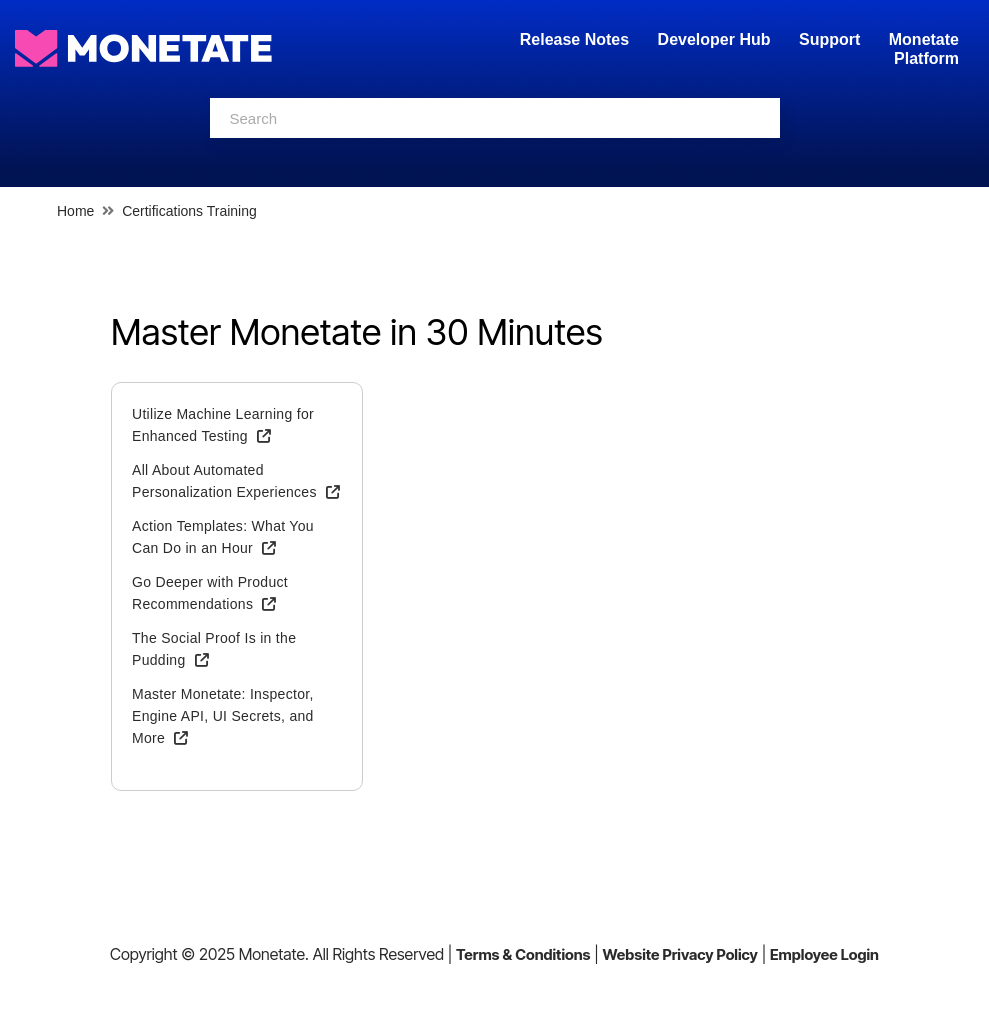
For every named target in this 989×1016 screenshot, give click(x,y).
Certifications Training (189, 211)
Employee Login (824, 954)
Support (829, 39)
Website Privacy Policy (680, 954)
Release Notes (577, 39)
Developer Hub (714, 39)
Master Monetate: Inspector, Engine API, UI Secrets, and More (223, 716)
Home (75, 211)
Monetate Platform (924, 49)
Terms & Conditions (523, 954)
